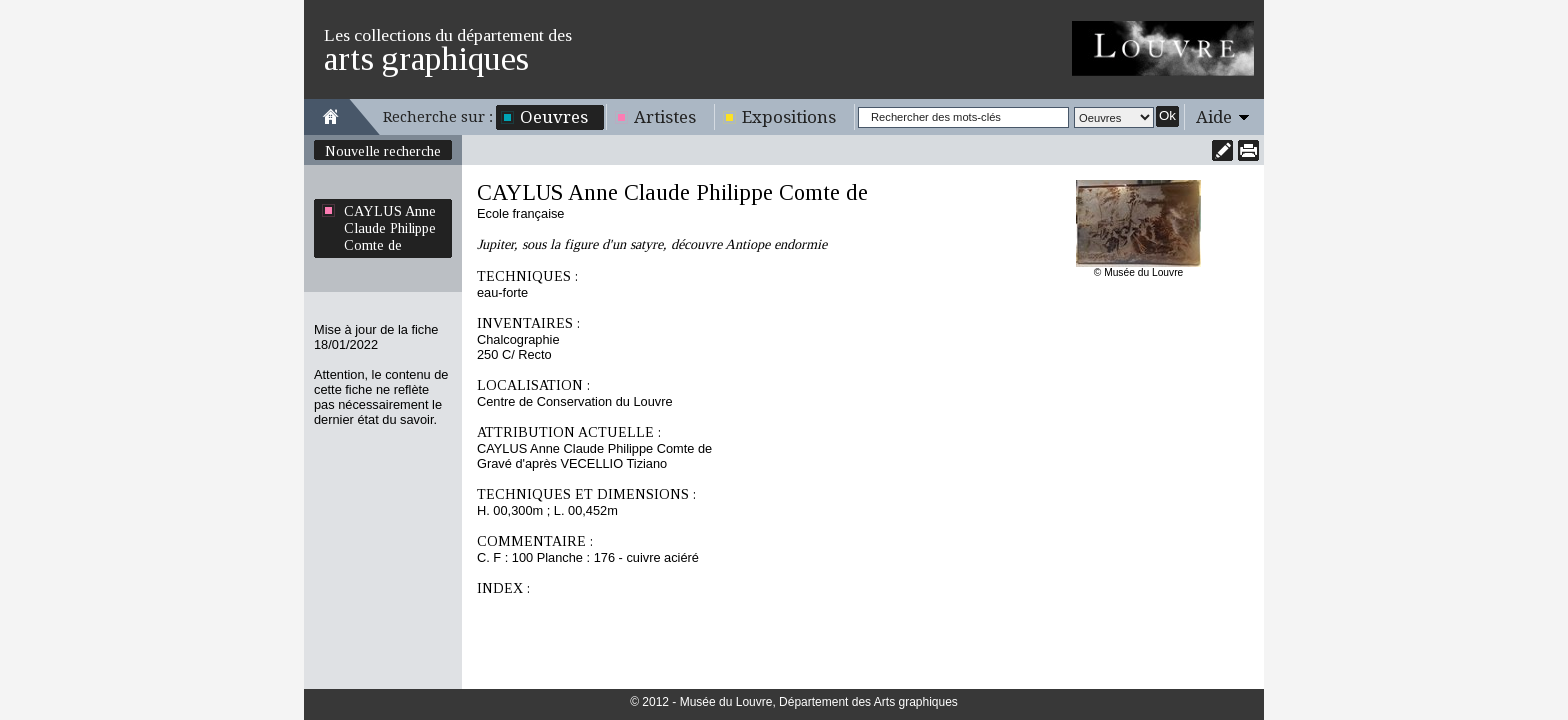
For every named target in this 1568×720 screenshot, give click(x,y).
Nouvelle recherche (383, 151)
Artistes (665, 117)
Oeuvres (554, 117)
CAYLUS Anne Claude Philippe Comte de (390, 228)
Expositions (789, 117)
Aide (1214, 117)
